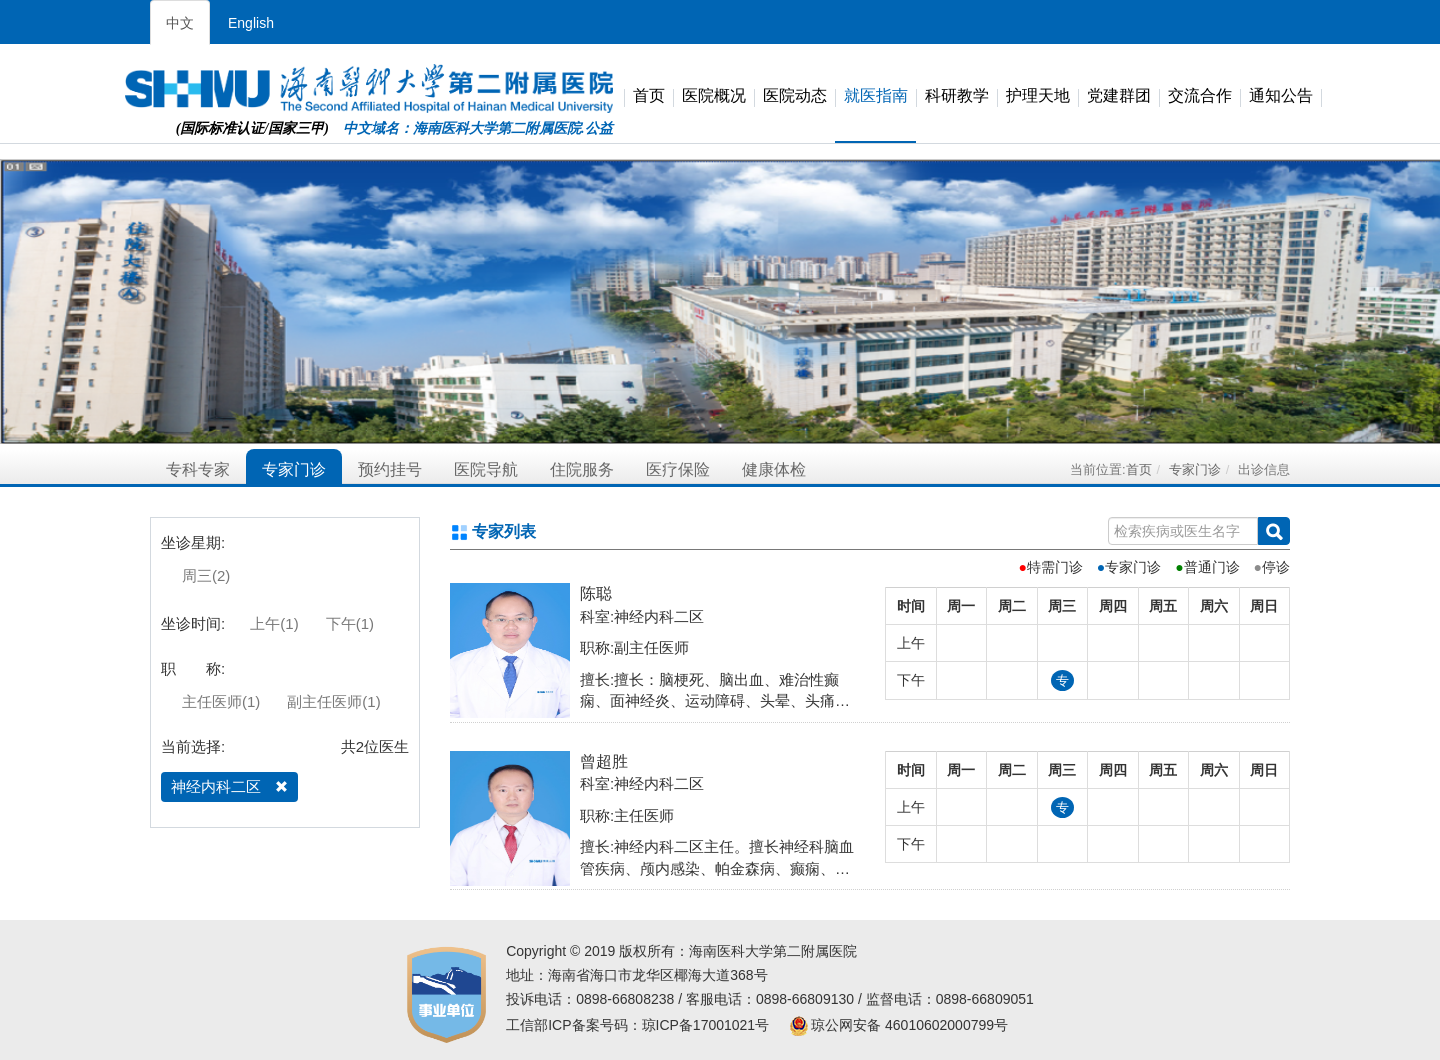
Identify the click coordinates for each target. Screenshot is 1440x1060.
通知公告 (1281, 96)
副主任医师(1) (333, 701)
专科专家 (198, 469)
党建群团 (1119, 96)
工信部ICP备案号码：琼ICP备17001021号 (637, 1025)
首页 (649, 96)
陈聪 (596, 593)
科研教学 (957, 96)
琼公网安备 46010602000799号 (898, 1025)
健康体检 (774, 469)
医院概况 (714, 96)
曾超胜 (604, 761)
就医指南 (876, 96)
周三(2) (206, 575)
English (251, 23)
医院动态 (795, 96)
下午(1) (350, 623)
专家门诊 (294, 469)
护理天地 (1038, 96)
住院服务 (582, 469)
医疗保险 (678, 469)
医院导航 (486, 469)
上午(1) (274, 623)
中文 (180, 23)
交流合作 (1200, 96)
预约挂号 (390, 469)
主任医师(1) (221, 701)
